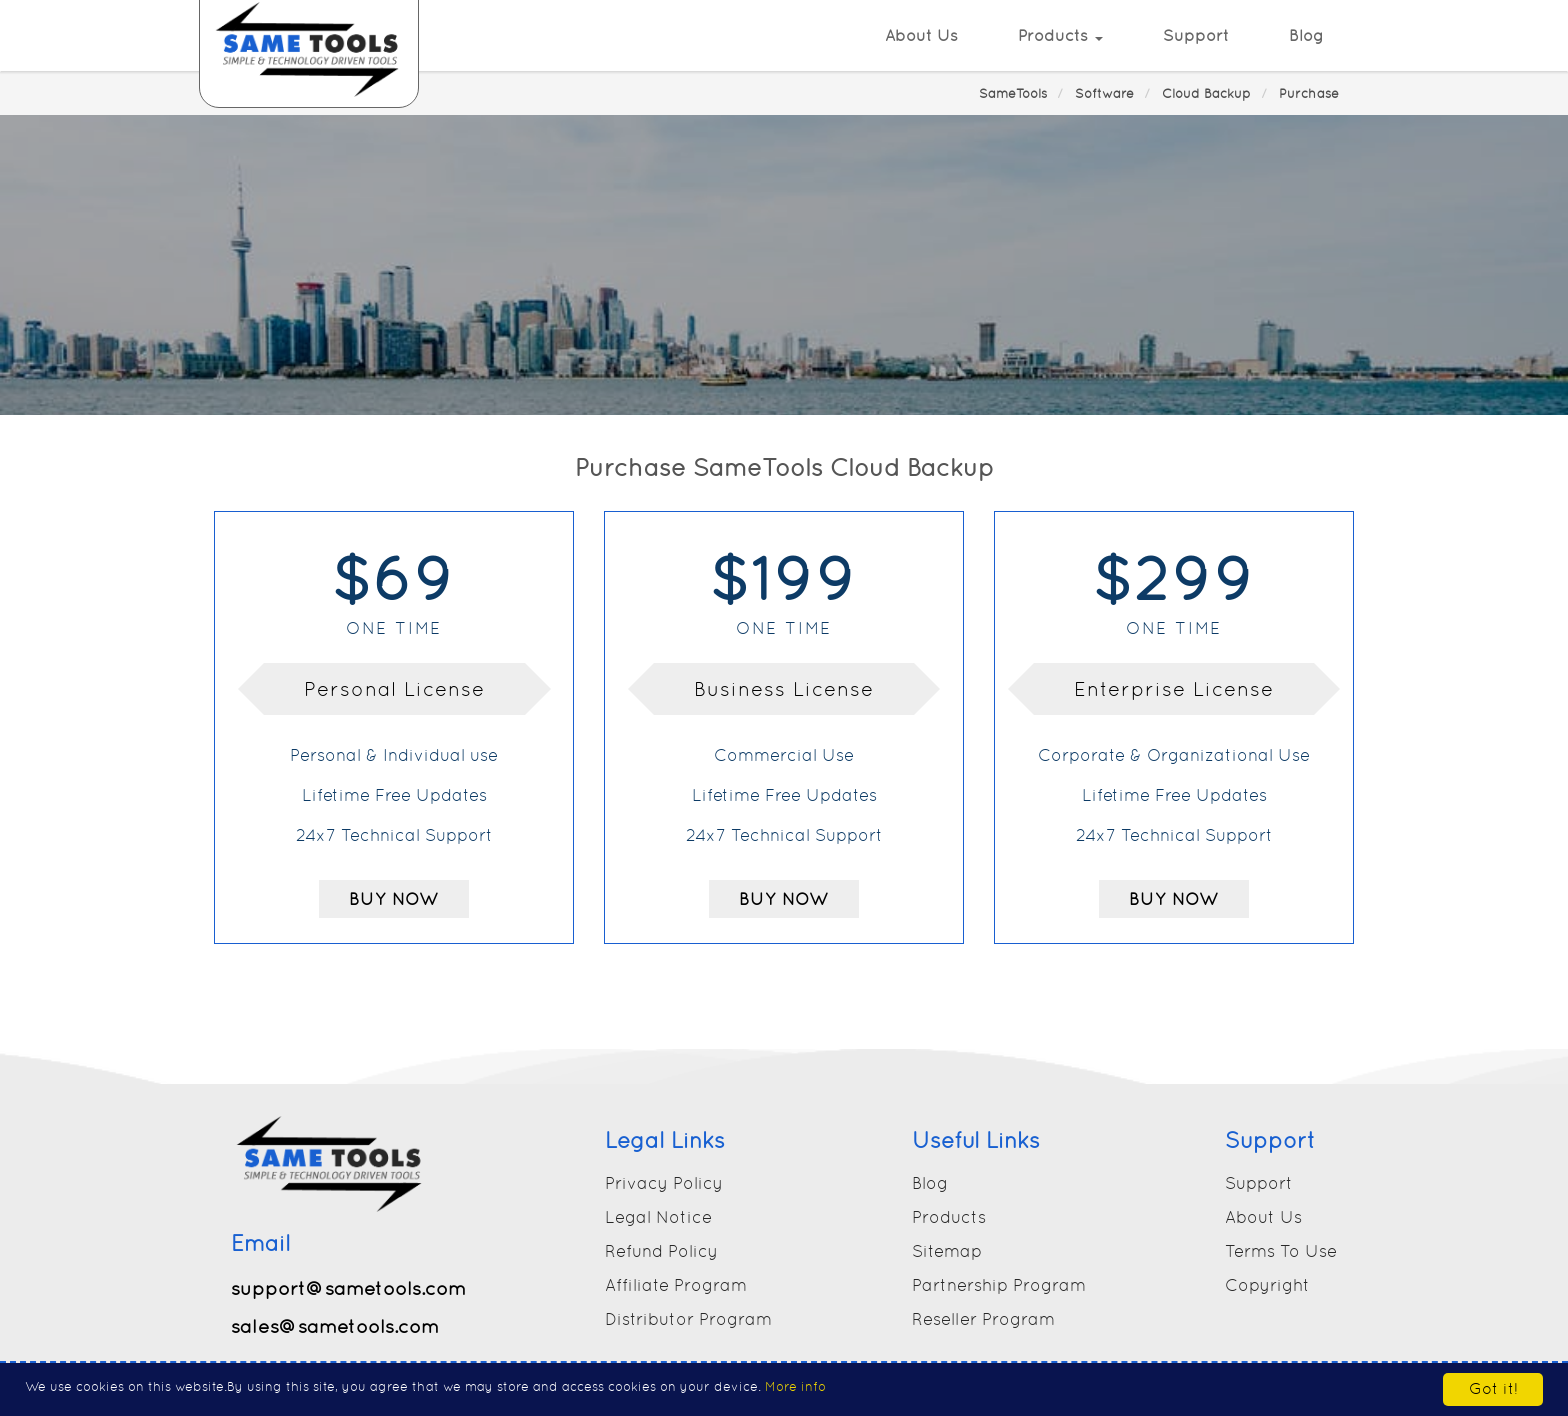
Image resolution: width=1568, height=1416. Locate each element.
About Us (921, 35)
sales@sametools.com (335, 1326)
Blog (1306, 35)
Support (1196, 35)
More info (795, 1386)
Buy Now (394, 899)
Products (1060, 35)
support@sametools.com (348, 1288)
